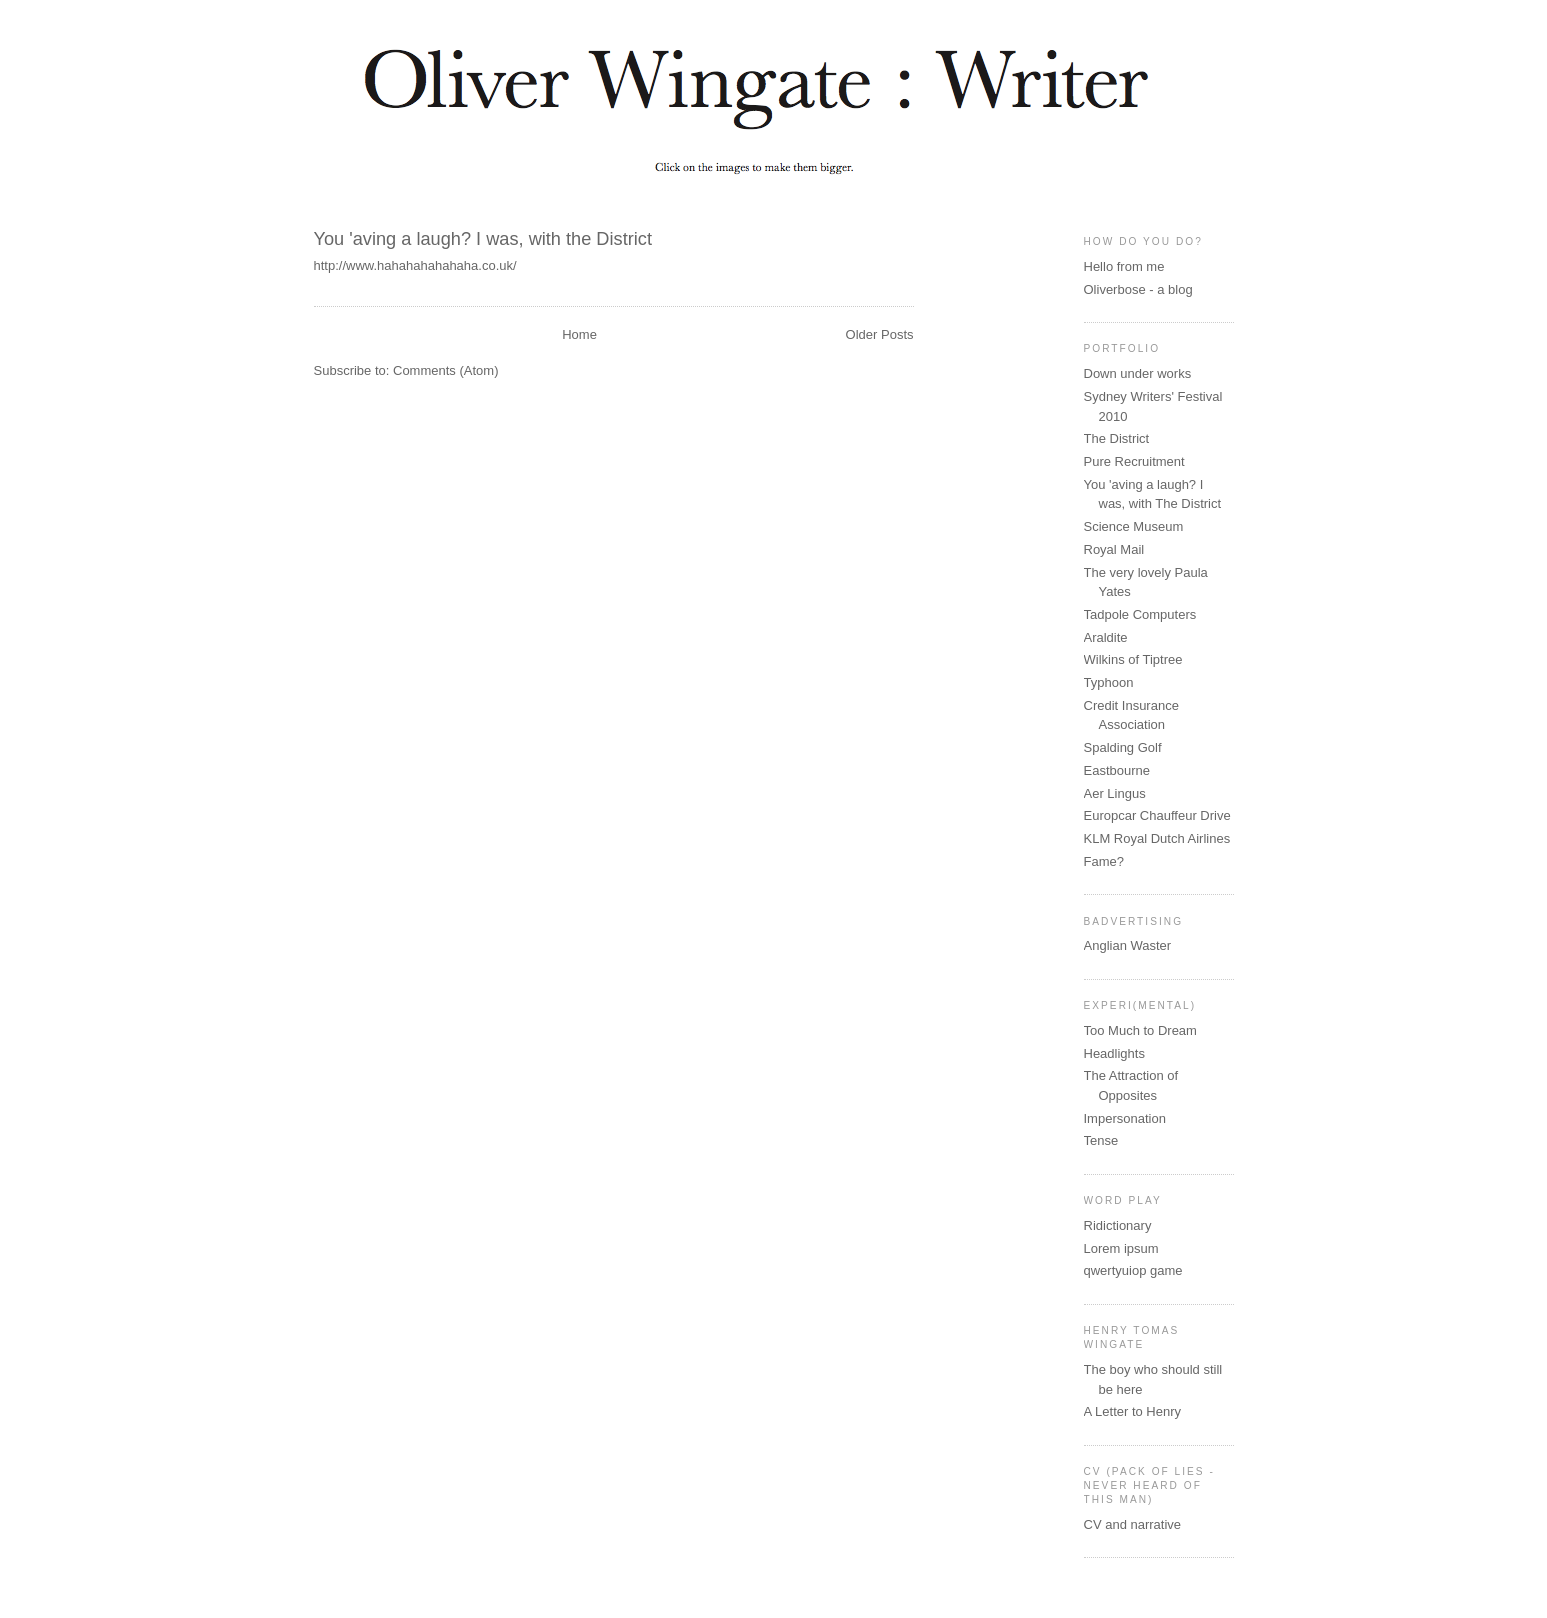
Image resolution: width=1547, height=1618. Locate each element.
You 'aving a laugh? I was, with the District (483, 239)
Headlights (1114, 1053)
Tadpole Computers (1140, 614)
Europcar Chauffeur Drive (1157, 815)
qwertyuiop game (1133, 1270)
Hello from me (1124, 266)
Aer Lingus (1115, 793)
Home (579, 334)
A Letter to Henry (1133, 1411)
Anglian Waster (1128, 945)
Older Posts (880, 334)
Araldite (1106, 637)
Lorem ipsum (1121, 1248)
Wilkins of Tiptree (1133, 659)
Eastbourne (1117, 770)
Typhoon (1109, 682)
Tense (1101, 1140)
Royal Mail (1114, 549)
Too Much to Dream (1140, 1030)
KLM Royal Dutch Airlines (1157, 838)
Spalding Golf (1123, 747)
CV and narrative (1133, 1524)
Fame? (1104, 861)
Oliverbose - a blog (1138, 289)
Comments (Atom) (445, 370)
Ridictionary (1118, 1225)
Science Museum (1134, 526)
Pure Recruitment (1134, 461)
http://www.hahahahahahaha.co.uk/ (415, 265)
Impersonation (1125, 1118)
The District (1117, 438)
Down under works (1138, 373)
